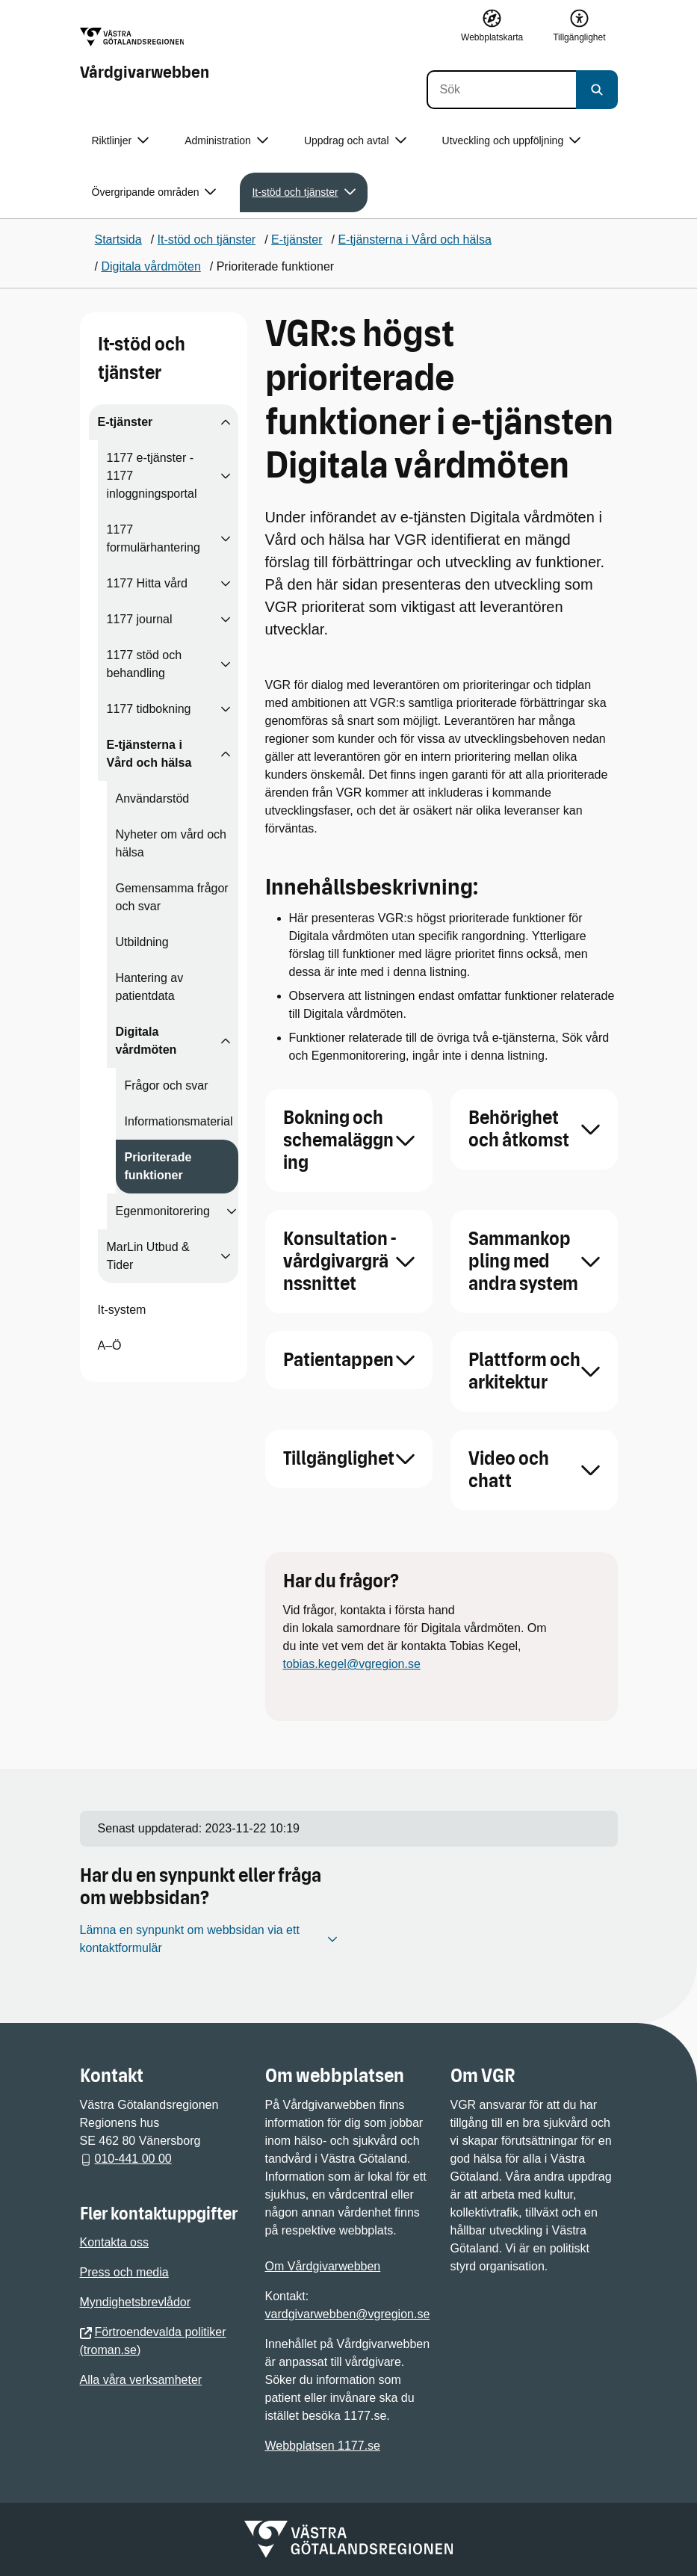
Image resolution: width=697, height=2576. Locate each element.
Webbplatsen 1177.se (322, 2445)
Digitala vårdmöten (146, 1040)
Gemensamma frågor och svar (172, 897)
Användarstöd (153, 798)
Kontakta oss (114, 2242)
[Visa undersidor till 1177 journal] (225, 619)
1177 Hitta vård (147, 583)
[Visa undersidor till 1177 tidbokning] (225, 709)
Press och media (124, 2272)
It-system (122, 1309)
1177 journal (140, 619)
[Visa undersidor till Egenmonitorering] (231, 1211)
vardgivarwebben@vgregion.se (347, 2314)
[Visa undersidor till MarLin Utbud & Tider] (225, 1256)
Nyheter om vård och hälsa (171, 843)
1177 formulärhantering (153, 538)
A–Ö (110, 1345)
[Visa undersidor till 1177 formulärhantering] (225, 539)
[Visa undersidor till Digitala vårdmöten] (225, 1041)
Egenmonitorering (163, 1211)
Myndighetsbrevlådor (135, 2302)
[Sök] (501, 89)
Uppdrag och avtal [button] (355, 141)
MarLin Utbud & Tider (148, 1256)
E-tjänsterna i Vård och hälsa (149, 753)
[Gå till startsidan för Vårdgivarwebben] (144, 54)
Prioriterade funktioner (158, 1166)
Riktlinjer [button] (120, 141)
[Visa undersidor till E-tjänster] (225, 422)
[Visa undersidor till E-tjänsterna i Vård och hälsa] (225, 754)
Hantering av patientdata (150, 987)
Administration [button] (226, 141)
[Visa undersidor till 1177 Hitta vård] (225, 583)
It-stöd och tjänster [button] (303, 192)
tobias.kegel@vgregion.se (352, 1664)
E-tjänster (125, 422)
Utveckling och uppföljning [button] (511, 141)
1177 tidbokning (149, 708)
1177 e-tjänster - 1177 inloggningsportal (152, 475)
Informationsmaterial (179, 1121)
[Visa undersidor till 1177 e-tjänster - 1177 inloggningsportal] (225, 476)
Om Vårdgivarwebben (323, 2266)
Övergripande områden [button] (154, 192)
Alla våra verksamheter (141, 2379)
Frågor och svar (166, 1085)
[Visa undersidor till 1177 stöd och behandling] (225, 664)
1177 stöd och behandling (144, 664)
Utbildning (142, 942)
